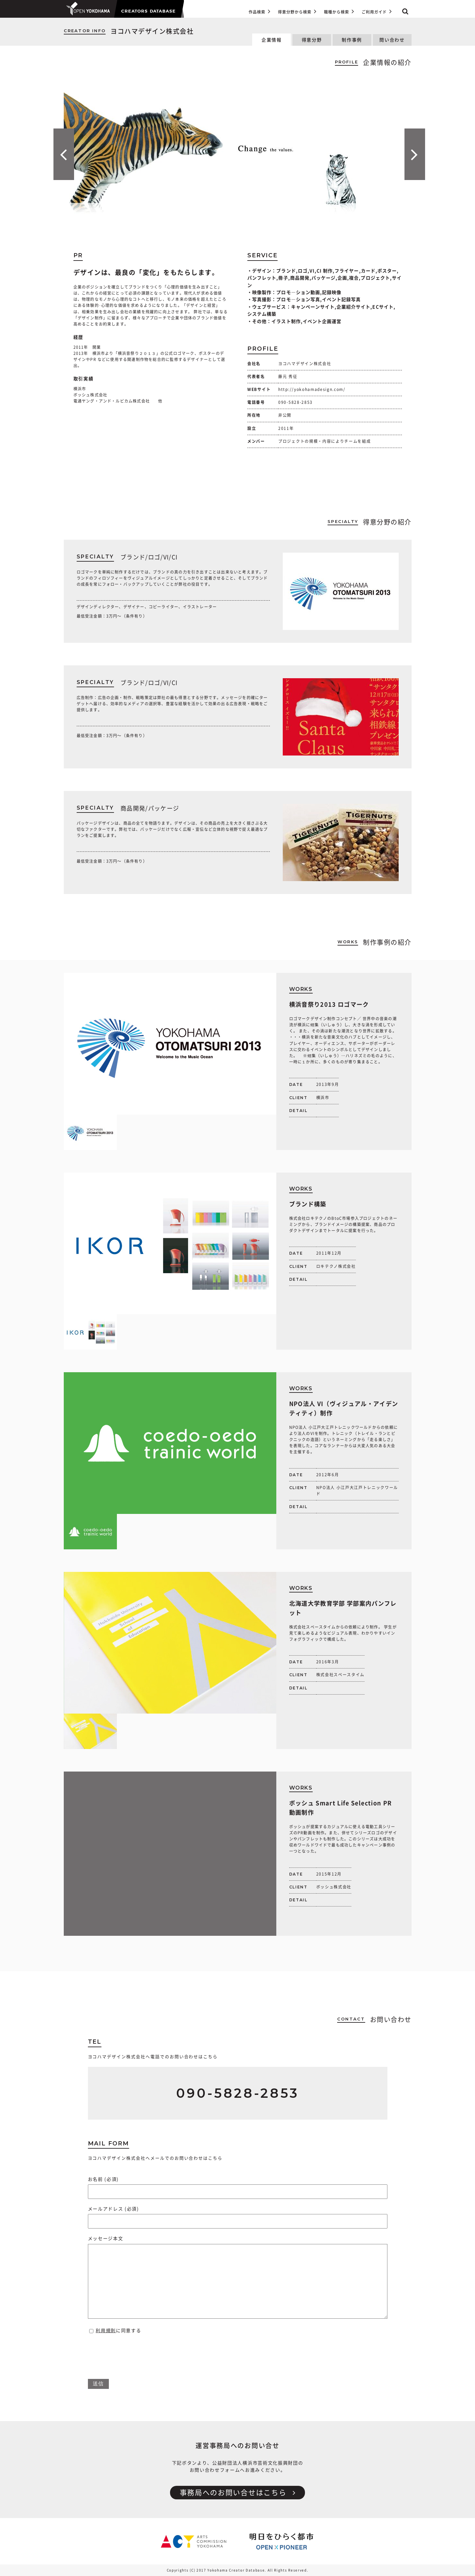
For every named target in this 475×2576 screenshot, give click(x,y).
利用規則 (106, 2330)
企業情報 (271, 40)
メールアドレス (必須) (237, 2214)
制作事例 (352, 40)
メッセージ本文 (237, 2277)
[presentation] (137, 2353)
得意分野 (312, 40)
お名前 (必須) (237, 2185)
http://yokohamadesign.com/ (312, 389)
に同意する (114, 2330)
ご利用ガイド (376, 11)
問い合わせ (391, 40)
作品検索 (259, 11)
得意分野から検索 (297, 11)
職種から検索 (339, 11)
